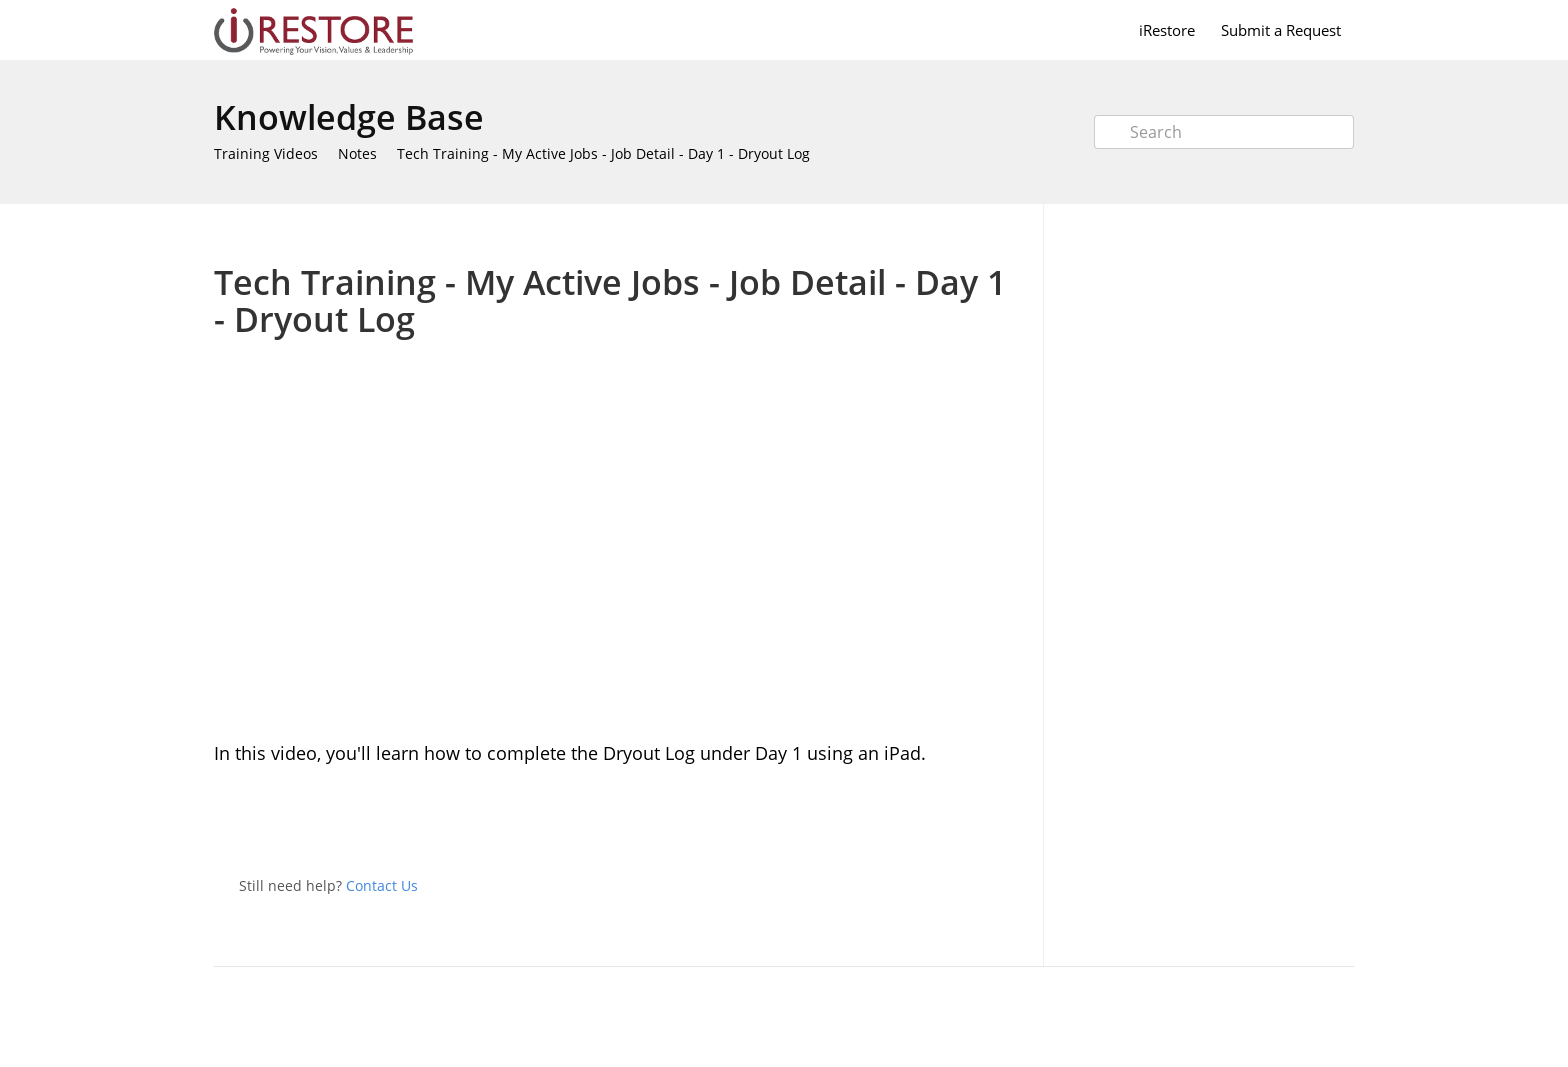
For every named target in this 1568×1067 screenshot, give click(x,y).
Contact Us (382, 885)
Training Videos (266, 153)
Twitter (968, 822)
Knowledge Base (349, 117)
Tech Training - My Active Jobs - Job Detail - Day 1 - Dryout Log (603, 153)
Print (955, 233)
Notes (357, 153)
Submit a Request (1281, 30)
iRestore (1167, 30)
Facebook (1008, 822)
